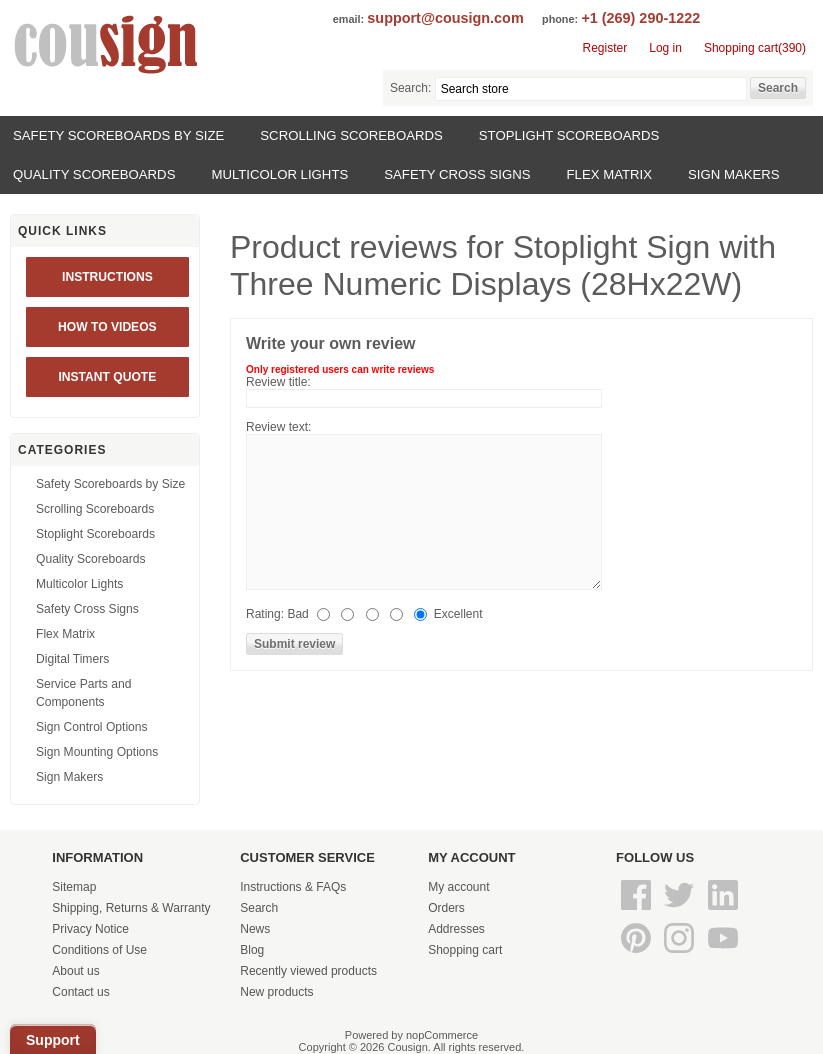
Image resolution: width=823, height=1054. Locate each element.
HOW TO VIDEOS (107, 327)
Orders (446, 908)
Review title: (278, 382)
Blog (252, 950)
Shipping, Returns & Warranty (131, 908)
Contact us (80, 992)
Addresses (456, 929)
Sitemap (74, 887)
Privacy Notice (90, 929)
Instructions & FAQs (293, 887)
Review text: (278, 427)
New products (276, 992)
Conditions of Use (99, 950)
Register (605, 48)
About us (75, 971)
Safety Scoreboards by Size (118, 135)
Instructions (107, 277)
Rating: (265, 614)
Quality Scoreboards (94, 174)
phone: (560, 19)
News (255, 929)
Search (259, 908)
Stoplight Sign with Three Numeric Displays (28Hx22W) (503, 265)
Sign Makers (734, 174)
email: (348, 19)
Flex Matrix (610, 174)
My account (458, 887)
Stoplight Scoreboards (569, 135)
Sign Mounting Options (97, 752)
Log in (665, 48)
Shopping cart (465, 950)
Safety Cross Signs (457, 174)
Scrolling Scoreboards (351, 135)
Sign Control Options (92, 727)
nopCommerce (442, 1035)
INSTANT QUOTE (107, 377)
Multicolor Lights (279, 174)
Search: (410, 88)
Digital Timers (72, 659)
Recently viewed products (308, 971)
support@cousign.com (445, 18)
